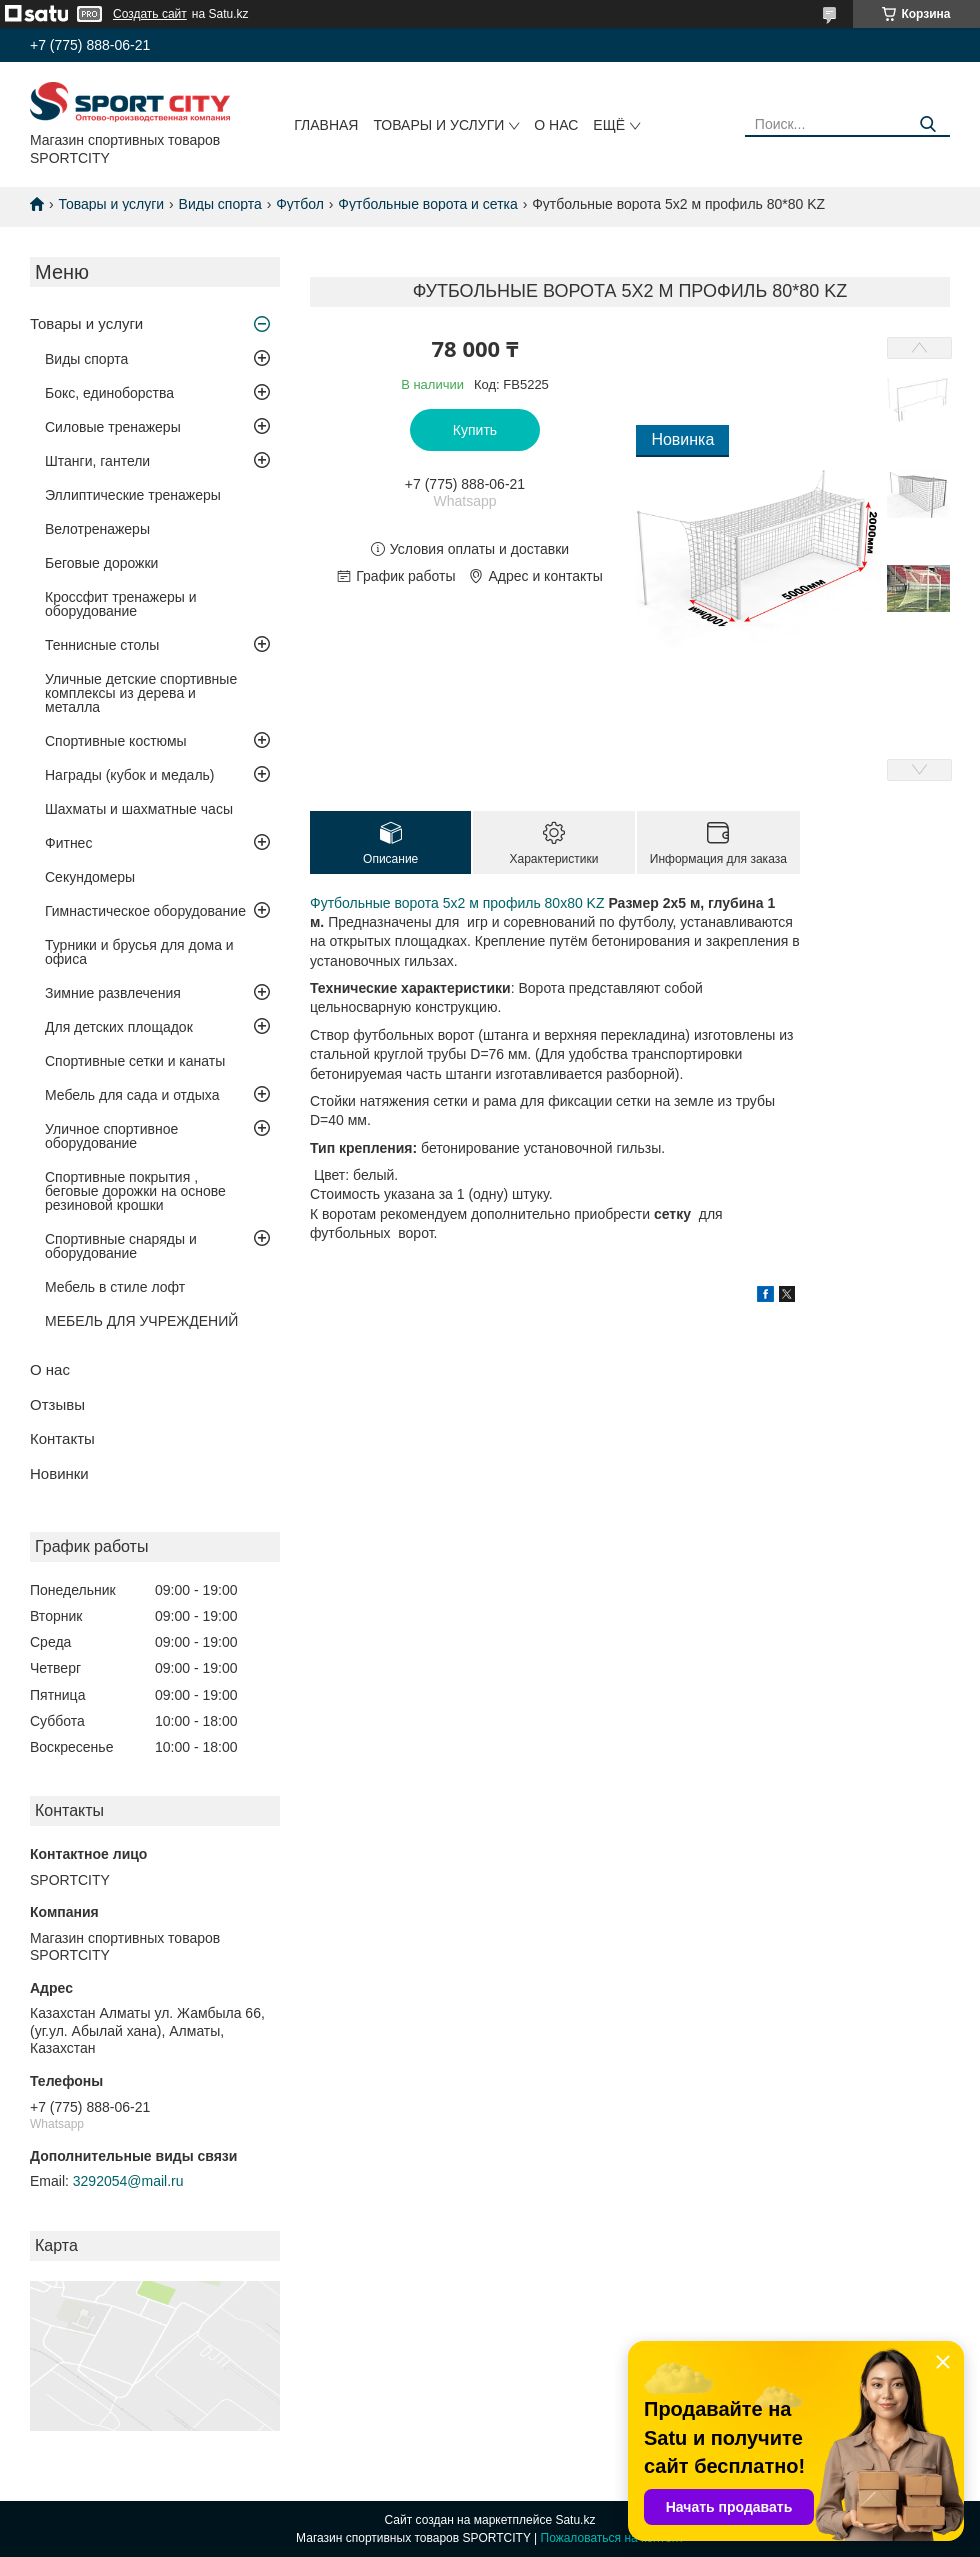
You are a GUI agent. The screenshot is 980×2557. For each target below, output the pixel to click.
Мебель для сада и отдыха (132, 1095)
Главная (326, 125)
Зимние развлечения (113, 993)
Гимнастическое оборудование (145, 911)
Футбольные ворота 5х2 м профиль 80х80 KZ (457, 903)
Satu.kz (575, 2520)
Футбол (300, 204)
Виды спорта (220, 204)
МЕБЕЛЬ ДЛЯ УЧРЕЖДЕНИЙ (141, 1321)
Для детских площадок (119, 1027)
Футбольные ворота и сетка (427, 204)
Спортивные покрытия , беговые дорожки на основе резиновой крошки (135, 1191)
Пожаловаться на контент (612, 2538)
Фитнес (68, 843)
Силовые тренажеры (113, 427)
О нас (556, 125)
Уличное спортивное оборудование (111, 1136)
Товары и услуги (438, 125)
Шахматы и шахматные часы (139, 809)
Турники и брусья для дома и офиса (139, 952)
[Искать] (927, 124)
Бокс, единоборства (109, 393)
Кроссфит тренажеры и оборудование (121, 604)
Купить (475, 430)
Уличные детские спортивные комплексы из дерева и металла (141, 693)
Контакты (62, 1438)
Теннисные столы (102, 645)
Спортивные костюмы (116, 741)
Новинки (59, 1473)
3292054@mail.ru (128, 2181)
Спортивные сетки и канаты (135, 1061)
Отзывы (57, 1404)
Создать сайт (150, 14)
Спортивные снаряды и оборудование (121, 1246)
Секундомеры (90, 877)
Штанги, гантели (97, 461)
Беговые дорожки (101, 563)
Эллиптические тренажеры (133, 495)
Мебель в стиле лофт (115, 1287)
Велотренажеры (97, 529)
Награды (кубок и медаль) (130, 775)
